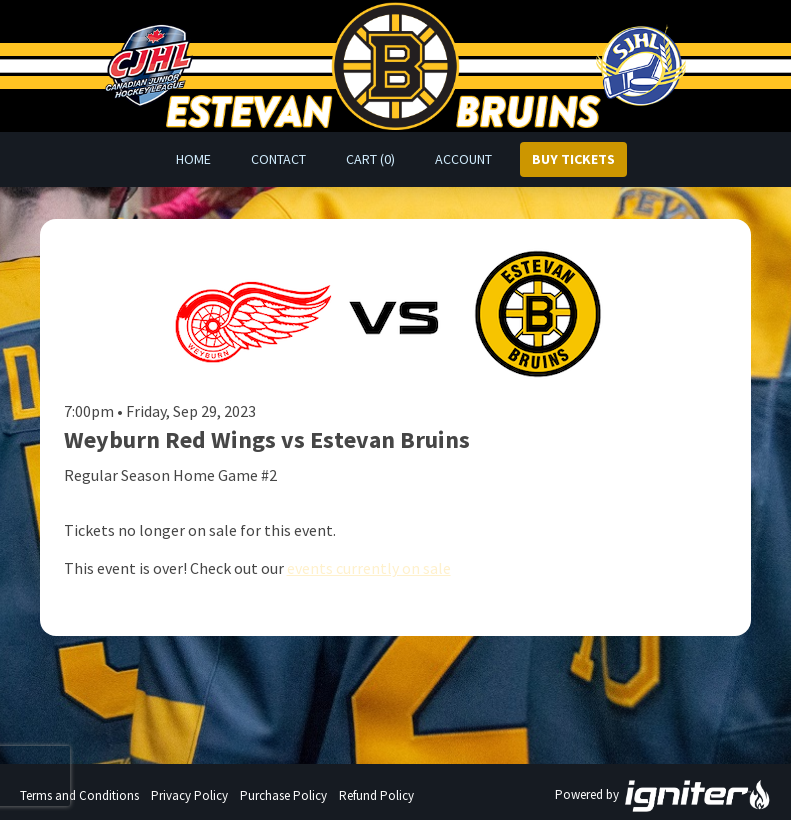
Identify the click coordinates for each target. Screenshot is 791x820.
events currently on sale (369, 568)
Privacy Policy (189, 795)
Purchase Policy (283, 795)
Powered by (663, 796)
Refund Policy (376, 795)
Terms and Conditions (79, 795)
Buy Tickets (573, 159)
